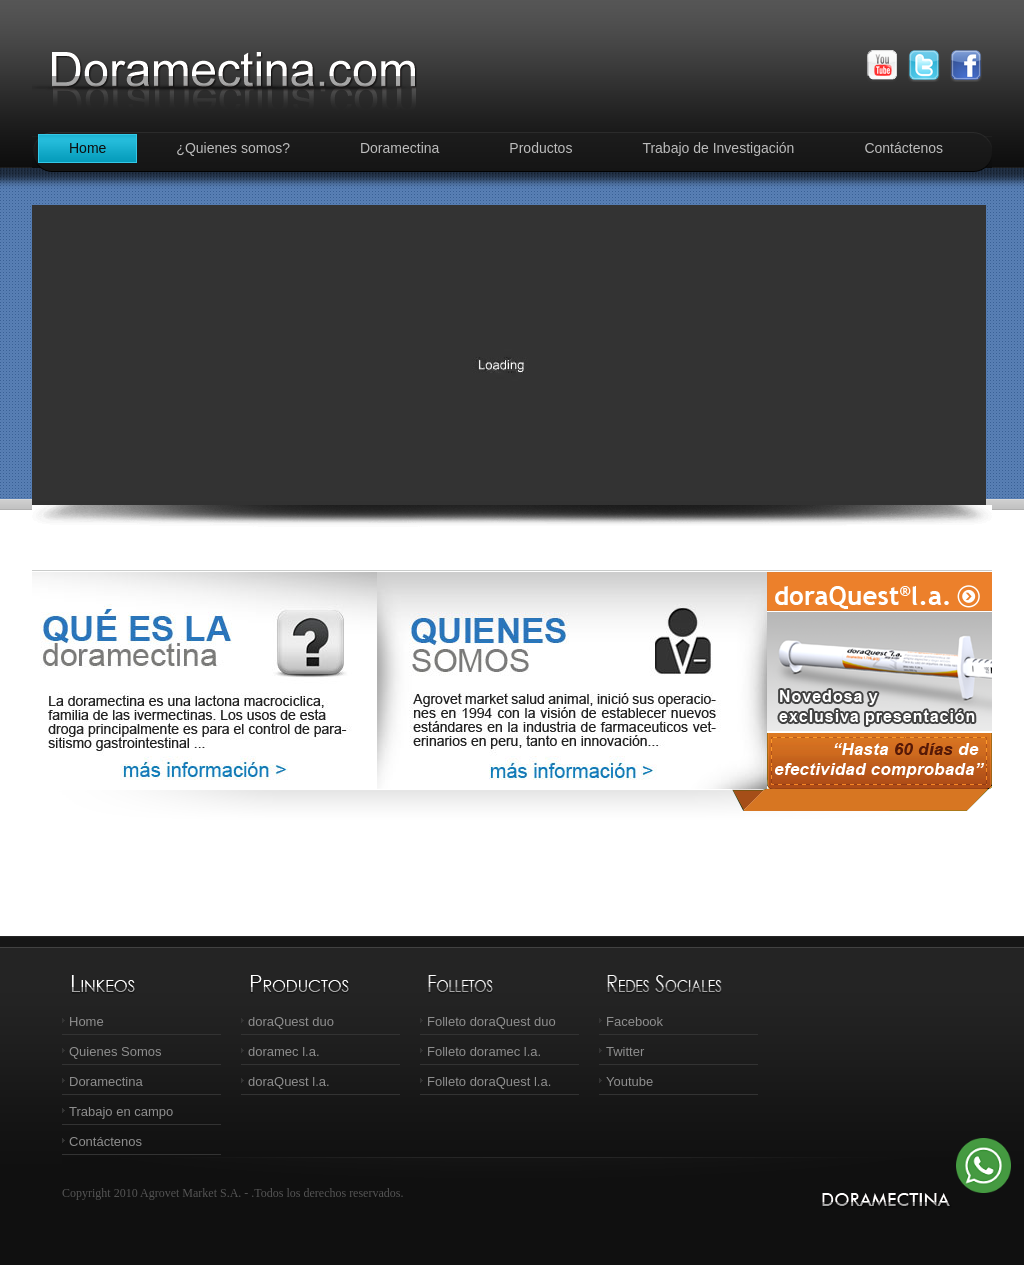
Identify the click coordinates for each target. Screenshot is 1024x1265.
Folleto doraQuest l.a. (489, 1081)
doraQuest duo (291, 1021)
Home (87, 148)
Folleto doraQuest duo (491, 1021)
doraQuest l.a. (289, 1081)
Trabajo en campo (121, 1111)
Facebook (634, 1021)
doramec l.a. (284, 1051)
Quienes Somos (115, 1051)
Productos (540, 148)
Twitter (625, 1051)
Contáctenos (903, 148)
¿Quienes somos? (233, 148)
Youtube (629, 1081)
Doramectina (399, 148)
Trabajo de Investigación (718, 148)
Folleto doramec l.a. (484, 1051)
